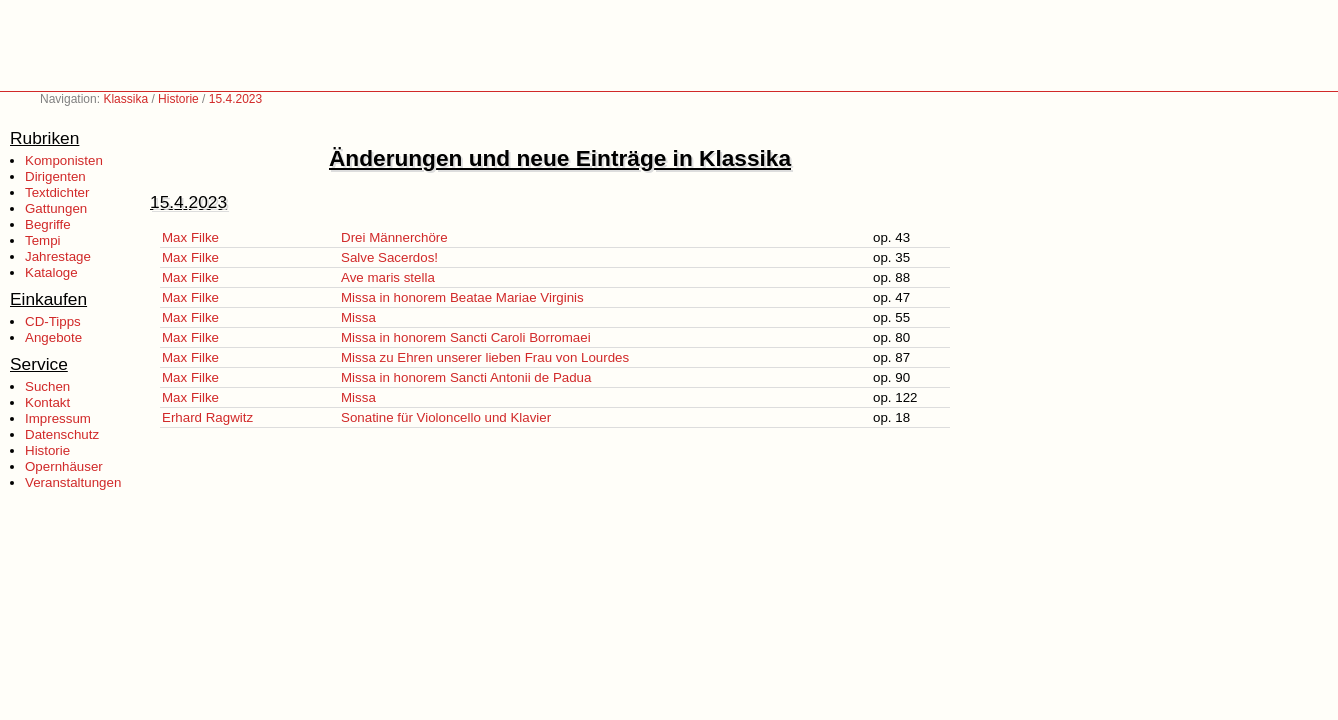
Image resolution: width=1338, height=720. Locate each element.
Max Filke (190, 237)
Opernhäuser (64, 466)
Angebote (53, 337)
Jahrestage (58, 256)
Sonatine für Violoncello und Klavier (446, 417)
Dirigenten (55, 176)
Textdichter (57, 192)
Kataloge (51, 272)
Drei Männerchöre (394, 237)
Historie (178, 99)
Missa (358, 317)
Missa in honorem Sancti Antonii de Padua (466, 377)
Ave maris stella (388, 277)
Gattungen (56, 208)
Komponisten (64, 160)
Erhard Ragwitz (207, 417)
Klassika (125, 99)
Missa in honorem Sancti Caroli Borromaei (466, 337)
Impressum (58, 418)
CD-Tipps (53, 321)
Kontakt (47, 402)
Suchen (47, 386)
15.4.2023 (235, 99)
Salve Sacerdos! (389, 257)
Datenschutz (62, 434)
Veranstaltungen (73, 482)
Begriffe (48, 224)
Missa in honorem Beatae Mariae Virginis (462, 297)
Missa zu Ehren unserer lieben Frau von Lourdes (485, 357)
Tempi (43, 240)
